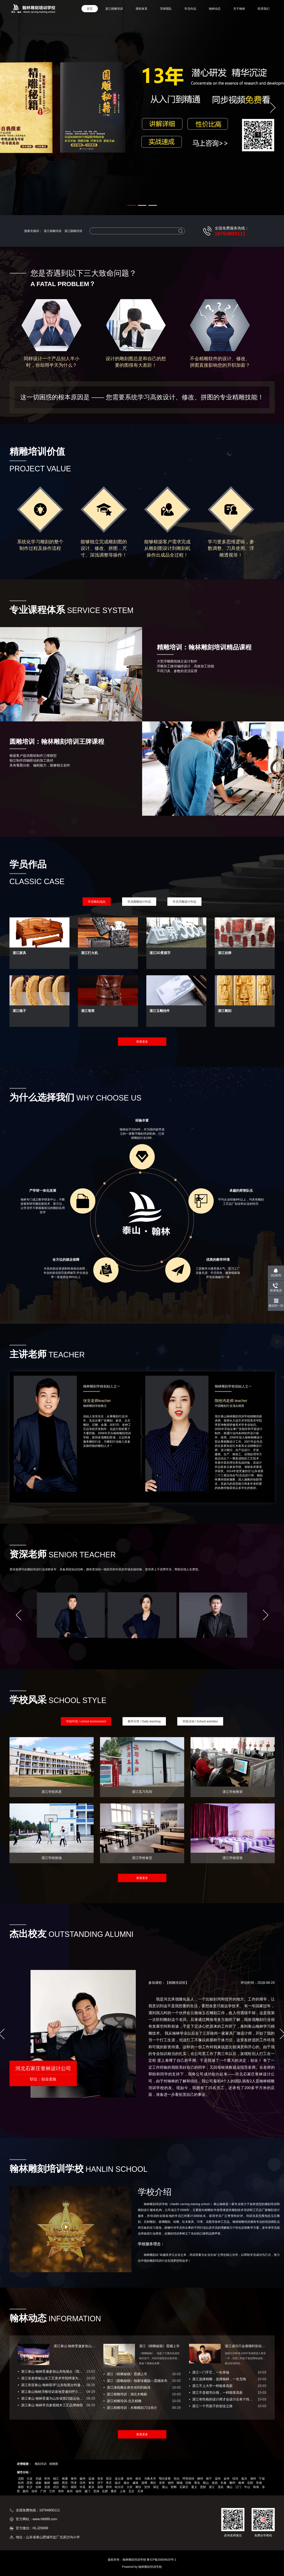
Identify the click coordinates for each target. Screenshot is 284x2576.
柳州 (200, 2478)
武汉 (56, 2487)
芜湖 (96, 2491)
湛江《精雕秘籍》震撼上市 (125, 2374)
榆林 (47, 2482)
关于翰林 (239, 8)
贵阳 (203, 2487)
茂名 (221, 2487)
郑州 (109, 2487)
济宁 (100, 2482)
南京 (138, 2478)
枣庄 (109, 2482)
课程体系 (141, 8)
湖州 (253, 2478)
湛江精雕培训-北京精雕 (122, 2401)
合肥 (105, 2491)
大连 (29, 2478)
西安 (65, 2482)
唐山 (165, 2487)
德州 (171, 2482)
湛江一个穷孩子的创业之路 (211, 2406)
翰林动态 (215, 8)
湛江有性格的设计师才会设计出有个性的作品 (224, 2399)
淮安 (100, 2478)
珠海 (256, 2487)
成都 (38, 2482)
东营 (162, 2482)
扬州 (82, 2478)
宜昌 (47, 2487)
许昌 (82, 2487)
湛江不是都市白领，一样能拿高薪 (216, 2392)
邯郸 (174, 2487)
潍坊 (153, 2482)
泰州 (74, 2478)
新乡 (91, 2487)
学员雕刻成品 (96, 901)
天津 (140, 2491)
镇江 (56, 2478)
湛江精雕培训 (114, 8)
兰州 (52, 2491)
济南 (188, 2482)
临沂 (118, 2482)
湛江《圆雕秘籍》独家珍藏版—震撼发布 (135, 2381)
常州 (47, 2478)
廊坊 (138, 2487)
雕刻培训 (41, 2463)
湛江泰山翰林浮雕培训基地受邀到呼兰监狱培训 (55, 2391)
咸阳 (56, 2482)
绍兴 (235, 2478)
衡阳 (21, 2487)
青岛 (197, 2482)
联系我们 (263, 8)
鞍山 (206, 2482)
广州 (43, 2491)
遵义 (194, 2487)
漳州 (61, 2491)
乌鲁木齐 (150, 2478)
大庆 (129, 2487)
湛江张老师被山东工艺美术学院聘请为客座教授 (55, 2378)
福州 (78, 2491)
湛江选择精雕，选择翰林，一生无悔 (217, 2379)
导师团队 (166, 8)
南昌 (215, 2482)
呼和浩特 (188, 2478)
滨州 (82, 2482)
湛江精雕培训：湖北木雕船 (125, 2394)
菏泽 (74, 2482)
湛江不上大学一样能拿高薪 (211, 2386)
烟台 (126, 2482)
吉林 (38, 2487)
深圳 (34, 2491)
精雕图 (53, 2463)
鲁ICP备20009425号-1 (161, 2559)
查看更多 (142, 1041)
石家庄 (184, 2487)
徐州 (129, 2478)
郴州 (232, 2482)
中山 (247, 2487)
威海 (135, 2482)
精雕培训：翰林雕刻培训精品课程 (204, 647)
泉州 (70, 2491)
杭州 (21, 2482)
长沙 (29, 2487)
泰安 (91, 2482)
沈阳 (21, 2478)
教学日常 (144, 1721)
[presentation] (11, 107)
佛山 (229, 2487)
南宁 (209, 2478)
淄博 (144, 2482)
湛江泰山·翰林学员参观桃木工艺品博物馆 (50, 2405)
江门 (238, 2487)
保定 (156, 2487)
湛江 (212, 2487)
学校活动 (200, 1721)
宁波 (262, 2478)
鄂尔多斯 (165, 2478)
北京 (131, 2491)
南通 (65, 2478)
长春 (224, 2482)
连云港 (119, 2478)
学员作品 (190, 8)
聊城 (180, 2482)
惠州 (25, 2491)
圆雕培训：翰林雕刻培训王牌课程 (56, 741)
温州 (218, 2478)
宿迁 (109, 2478)
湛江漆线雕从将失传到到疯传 (127, 2387)
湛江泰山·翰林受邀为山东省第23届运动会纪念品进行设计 (62, 2398)
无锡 (38, 2478)
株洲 (241, 2482)
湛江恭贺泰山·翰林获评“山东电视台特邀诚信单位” (56, 2385)
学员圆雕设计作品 (139, 901)
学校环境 (86, 1721)
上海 (122, 2491)
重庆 (114, 2491)
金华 (226, 2478)
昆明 (29, 2482)
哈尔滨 (119, 2487)
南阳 (74, 2487)
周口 (65, 2487)
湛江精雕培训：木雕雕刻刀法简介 (130, 2407)
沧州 (147, 2487)
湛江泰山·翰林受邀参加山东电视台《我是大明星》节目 (60, 2371)
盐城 (91, 2478)
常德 (259, 2482)
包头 (177, 2478)
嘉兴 (244, 2478)
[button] (131, 205)
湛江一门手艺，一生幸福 (209, 2372)
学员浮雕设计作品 (184, 901)
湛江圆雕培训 (73, 231)
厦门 (87, 2491)
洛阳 (100, 2487)
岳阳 (250, 2482)
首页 (90, 8)
